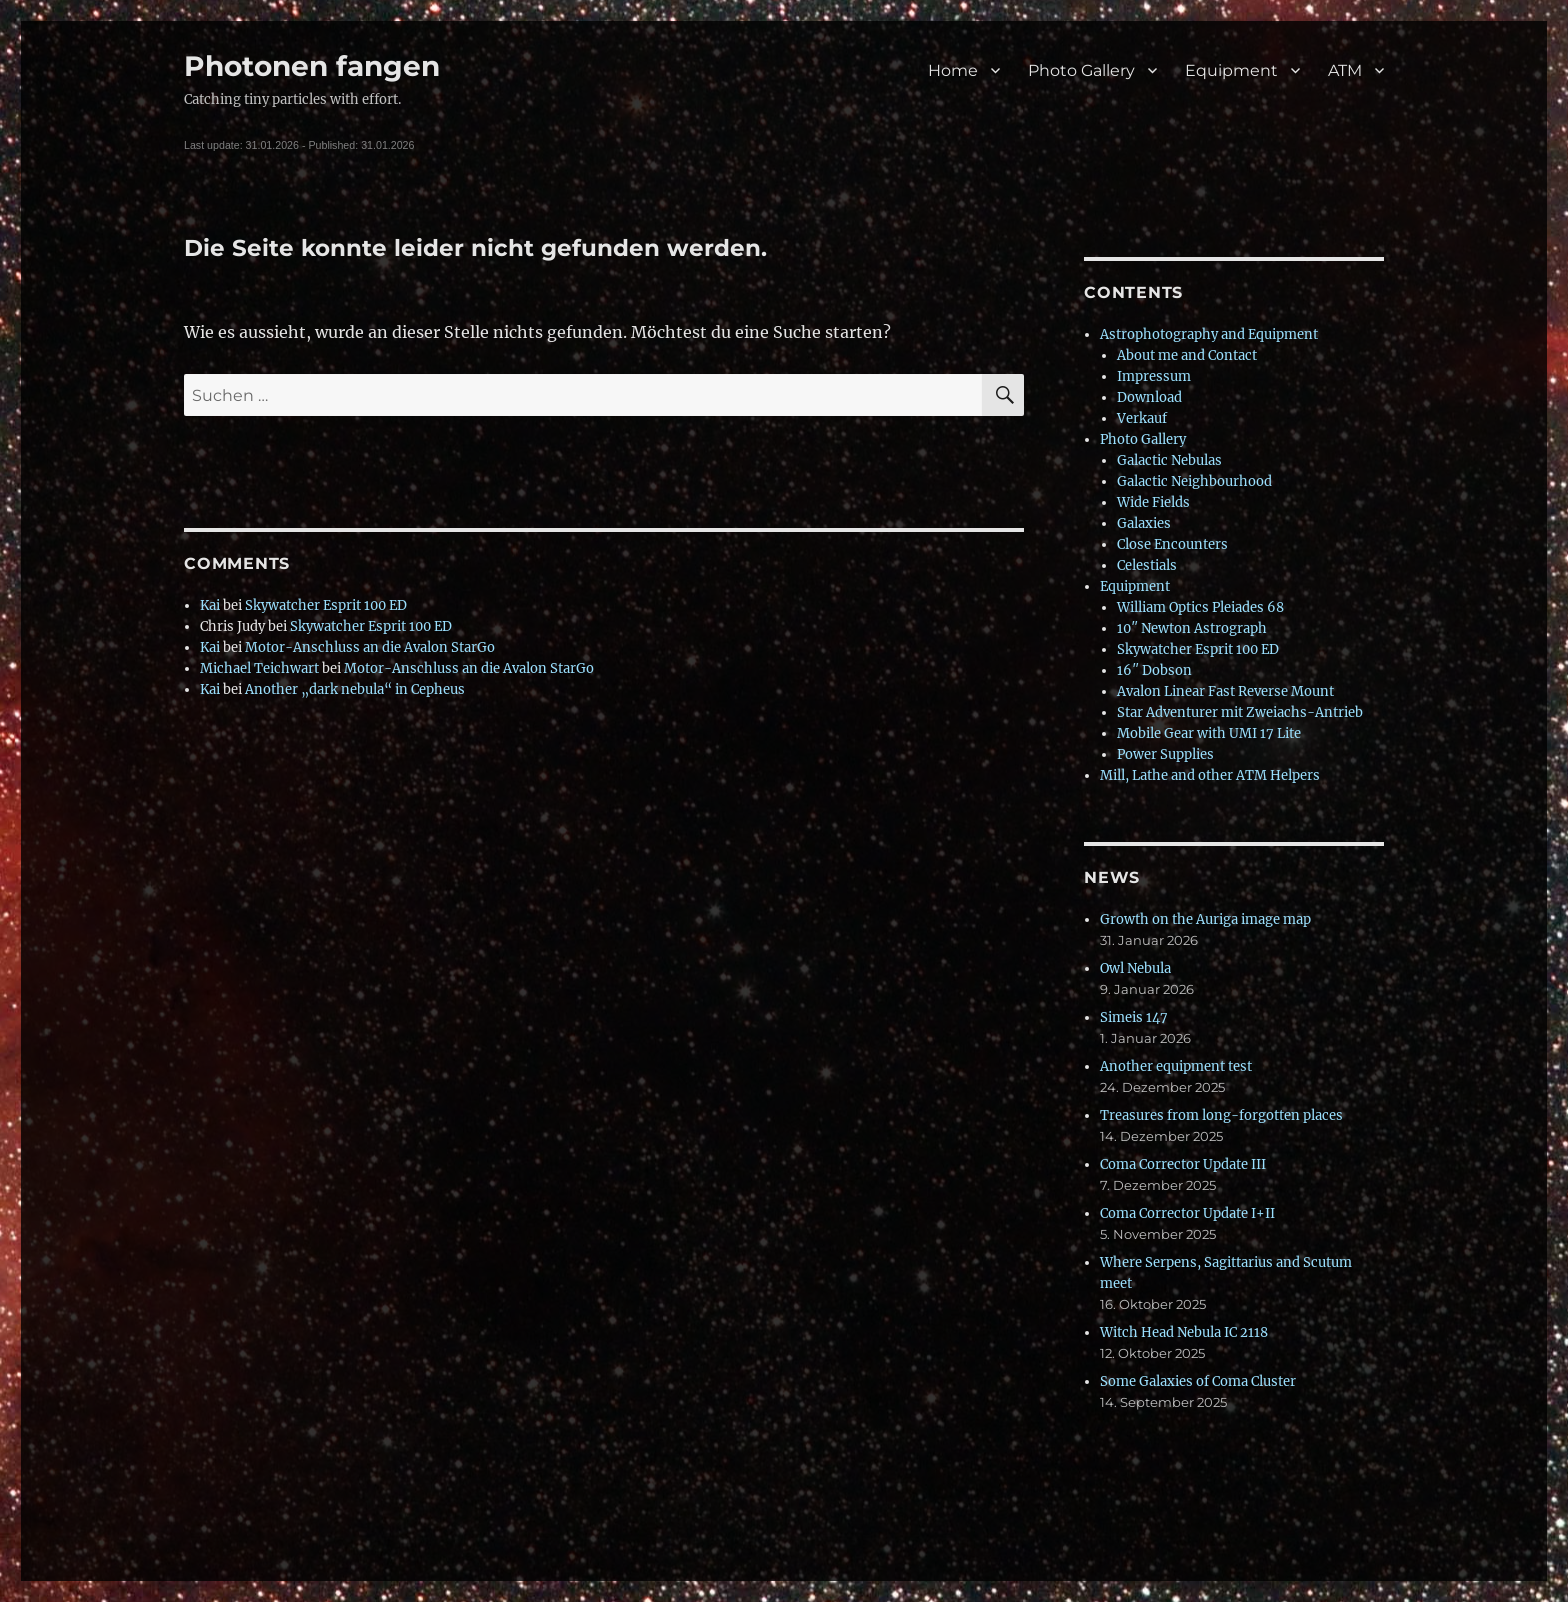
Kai (210, 605)
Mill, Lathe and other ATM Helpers (1210, 775)
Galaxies (1144, 523)
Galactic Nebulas (1169, 460)
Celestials (1147, 565)
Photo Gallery (1081, 70)
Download (1149, 397)
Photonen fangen (312, 66)
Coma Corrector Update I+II (1187, 1213)
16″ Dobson (1154, 670)
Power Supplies (1165, 754)
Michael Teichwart (259, 668)
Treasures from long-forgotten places (1221, 1115)
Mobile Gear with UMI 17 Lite (1209, 733)
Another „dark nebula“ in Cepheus (355, 689)
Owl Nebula (1135, 968)
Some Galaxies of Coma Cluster (1198, 1381)
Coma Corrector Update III (1183, 1164)
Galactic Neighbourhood (1194, 481)
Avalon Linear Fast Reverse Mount (1225, 691)
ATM (1345, 70)
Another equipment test (1176, 1066)
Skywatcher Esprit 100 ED (326, 605)
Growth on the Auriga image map (1205, 919)
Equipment (1231, 70)
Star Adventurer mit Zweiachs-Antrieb (1240, 712)
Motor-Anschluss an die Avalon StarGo (370, 647)
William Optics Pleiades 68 (1200, 607)
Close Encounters (1172, 544)
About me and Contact (1187, 355)
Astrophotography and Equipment (1209, 334)
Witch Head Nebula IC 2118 (1184, 1332)
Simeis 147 (1134, 1017)
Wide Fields (1153, 502)
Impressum (1154, 376)
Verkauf (1142, 418)
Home (953, 70)
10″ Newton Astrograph (1192, 628)
